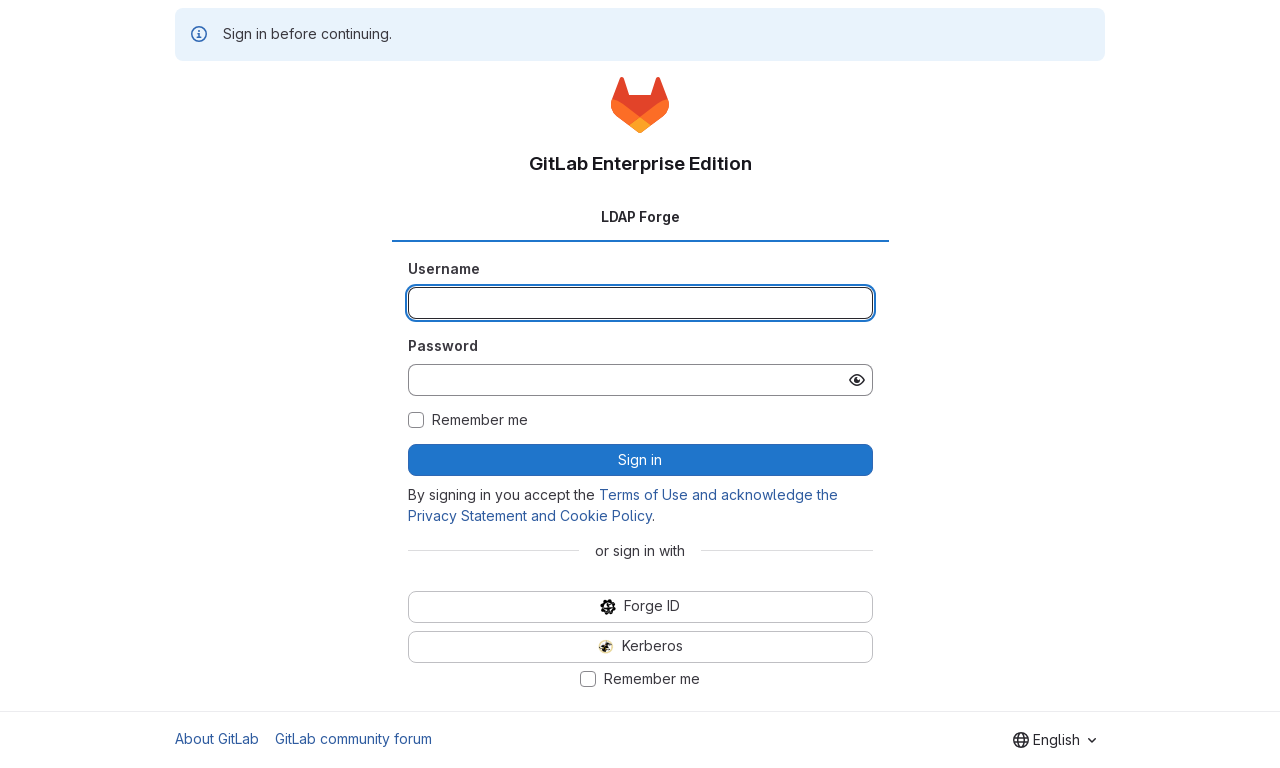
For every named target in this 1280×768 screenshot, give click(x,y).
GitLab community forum (353, 738)
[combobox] (1054, 740)
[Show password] (857, 380)
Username (444, 268)
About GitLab (217, 738)
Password (443, 345)
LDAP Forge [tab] (640, 216)
